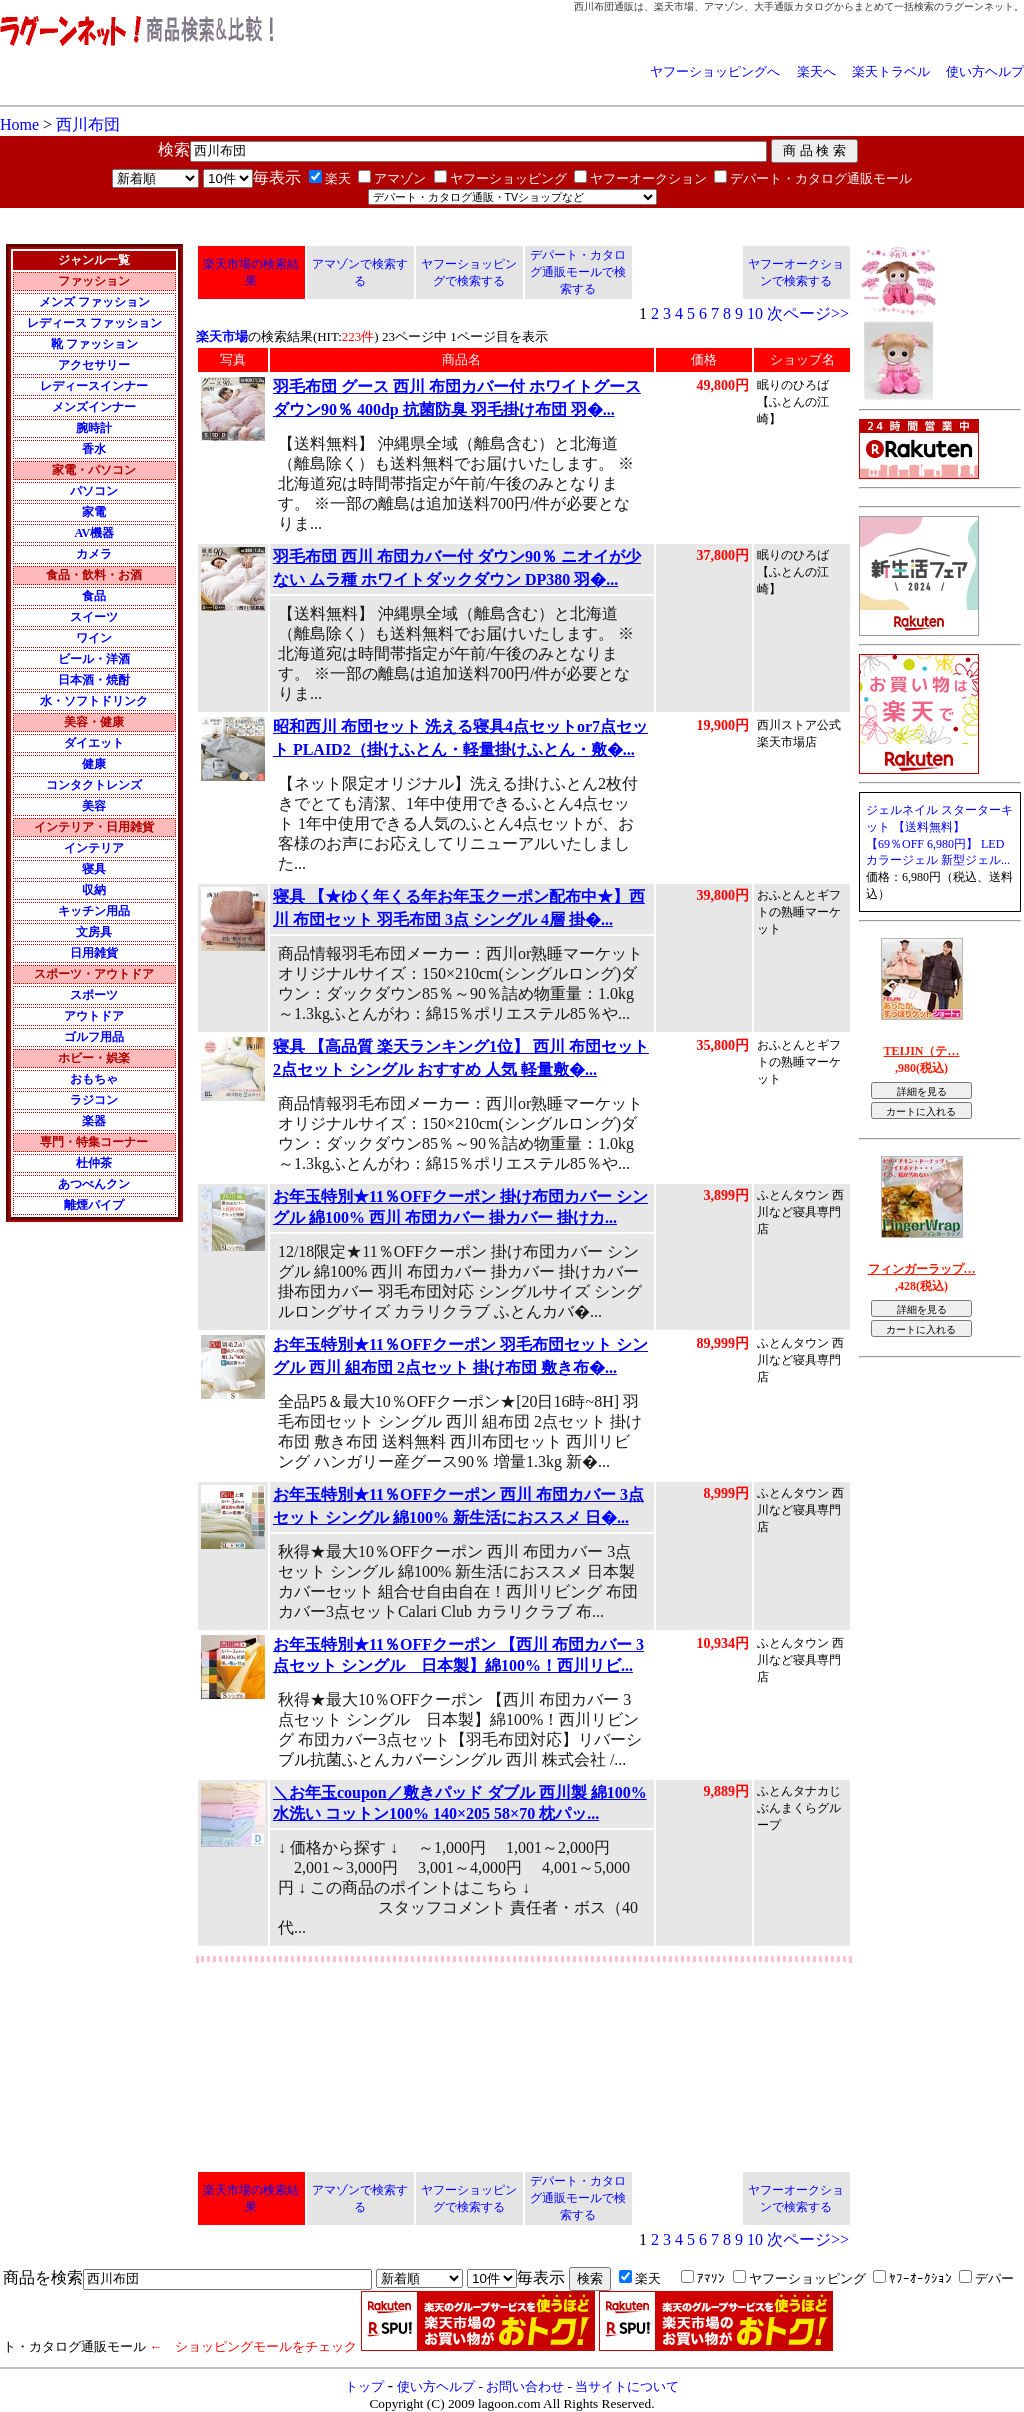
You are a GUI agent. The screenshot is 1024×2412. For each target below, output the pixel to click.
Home (19, 124)
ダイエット (94, 743)
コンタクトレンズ (94, 785)
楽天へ (816, 71)
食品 (94, 596)
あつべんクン (94, 1184)
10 (755, 313)
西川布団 (88, 124)
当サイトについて (627, 2386)
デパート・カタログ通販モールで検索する (578, 272)
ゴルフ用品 (94, 1037)
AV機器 (94, 533)
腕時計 (94, 428)
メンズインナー (94, 407)
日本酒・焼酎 (94, 680)
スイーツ (94, 617)
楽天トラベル (891, 71)
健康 (94, 764)
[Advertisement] (364, 215)
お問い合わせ (525, 2386)
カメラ (94, 554)
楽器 (94, 1121)
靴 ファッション (94, 344)
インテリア (94, 848)
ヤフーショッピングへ (715, 71)
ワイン (94, 638)
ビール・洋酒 (94, 659)
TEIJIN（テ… (921, 1051)
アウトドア (94, 1016)
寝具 (94, 869)
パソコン (94, 491)
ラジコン (94, 1100)
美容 (94, 806)
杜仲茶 (94, 1163)
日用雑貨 (94, 953)
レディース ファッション (94, 323)
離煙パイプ (94, 1205)
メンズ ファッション (94, 302)
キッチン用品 (94, 911)
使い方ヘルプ (985, 71)
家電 (94, 512)
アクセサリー (94, 365)
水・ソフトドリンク (94, 701)
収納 (94, 890)
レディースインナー (94, 386)
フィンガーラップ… (922, 1269)
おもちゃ (94, 1079)
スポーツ (94, 995)
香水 (94, 449)
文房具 (94, 932)
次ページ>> (808, 313)
